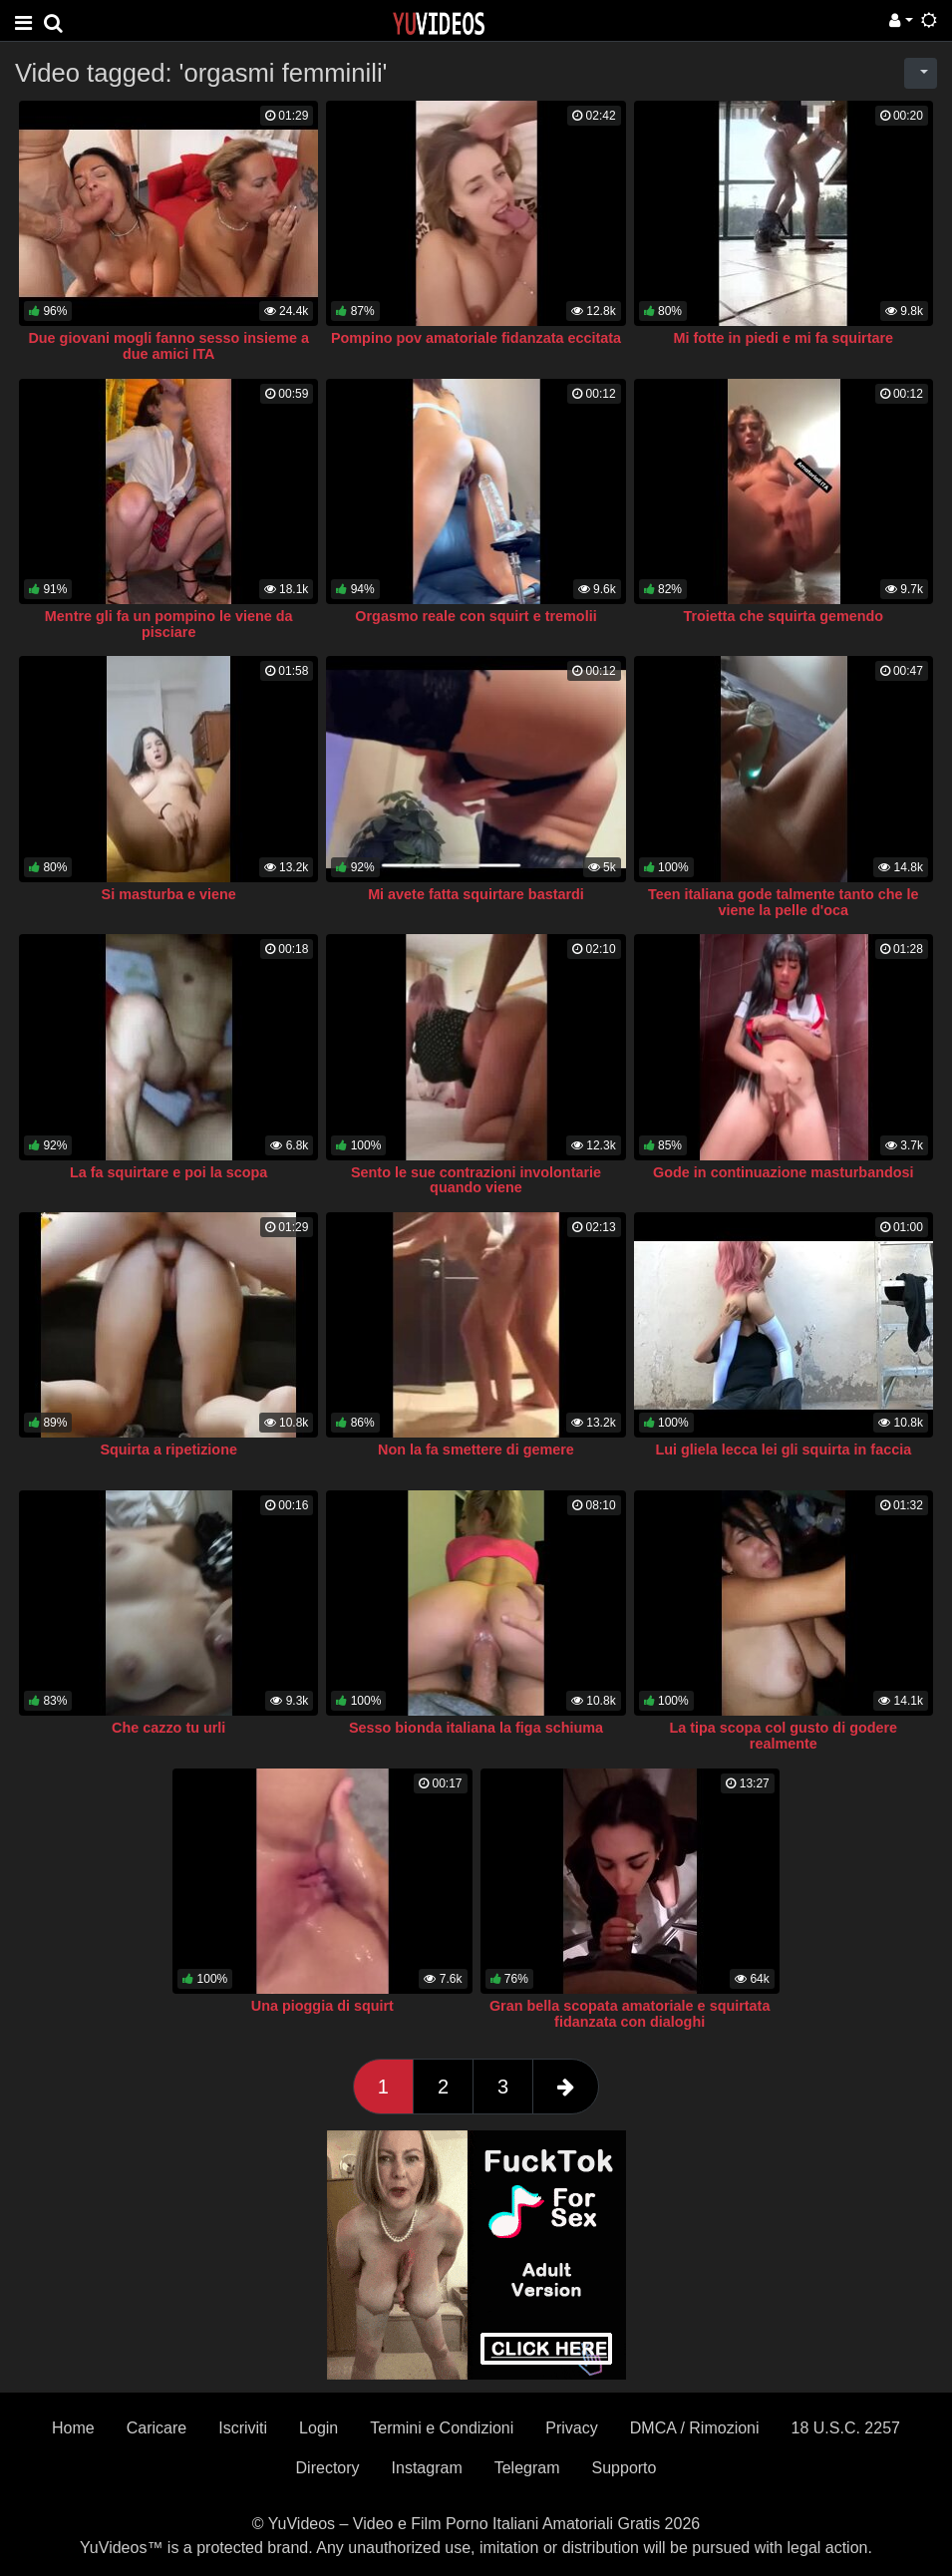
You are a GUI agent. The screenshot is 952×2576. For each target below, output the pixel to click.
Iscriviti (242, 2427)
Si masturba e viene (169, 894)
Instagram (427, 2467)
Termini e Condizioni (441, 2427)
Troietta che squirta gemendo (783, 616)
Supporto (624, 2467)
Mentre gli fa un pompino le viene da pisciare (169, 624)
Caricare (156, 2427)
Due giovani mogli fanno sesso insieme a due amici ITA (168, 346)
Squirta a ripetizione (168, 1449)
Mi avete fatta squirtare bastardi (476, 894)
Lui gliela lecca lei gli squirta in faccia (783, 1449)
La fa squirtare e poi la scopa (168, 1172)
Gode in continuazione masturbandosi (783, 1172)
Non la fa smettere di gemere (476, 1449)
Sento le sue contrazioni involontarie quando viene (476, 1180)
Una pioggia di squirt (322, 2006)
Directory (328, 2467)
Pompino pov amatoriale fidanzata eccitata (476, 338)
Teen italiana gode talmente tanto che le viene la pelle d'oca (783, 902)
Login (318, 2427)
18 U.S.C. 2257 (846, 2427)
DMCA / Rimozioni (695, 2427)
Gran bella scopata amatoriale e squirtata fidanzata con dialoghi (630, 2014)
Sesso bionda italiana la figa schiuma (476, 1728)
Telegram (527, 2467)
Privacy (571, 2427)
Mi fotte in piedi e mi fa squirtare (783, 338)
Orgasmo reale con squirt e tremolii (475, 616)
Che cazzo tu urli (168, 1728)
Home (73, 2427)
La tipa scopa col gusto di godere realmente (783, 1736)
